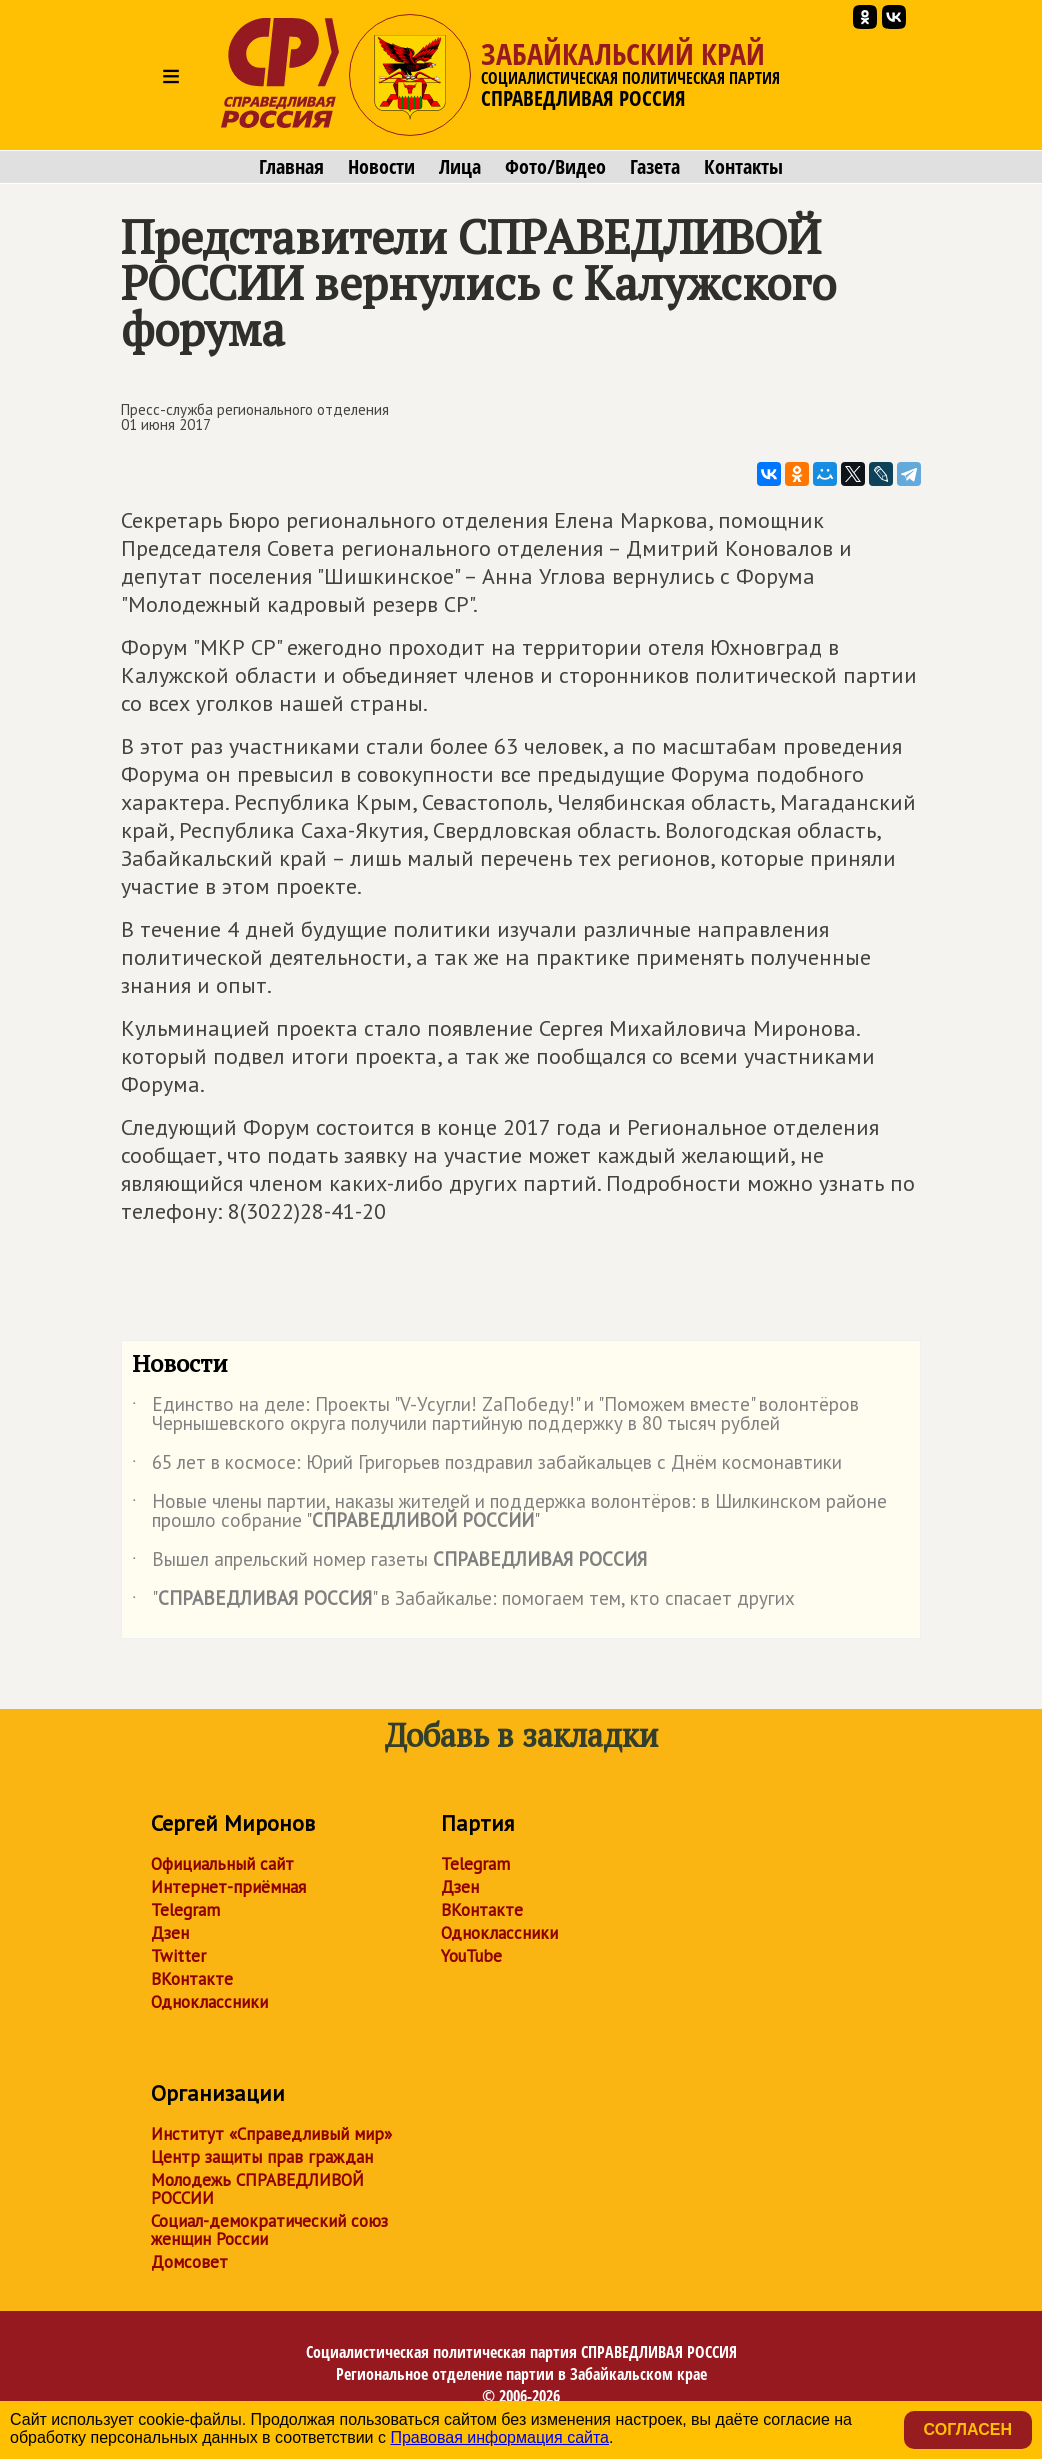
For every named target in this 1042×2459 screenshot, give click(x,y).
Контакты (743, 167)
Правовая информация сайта (499, 2437)
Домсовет (189, 2262)
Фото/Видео (555, 167)
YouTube (471, 1956)
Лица (460, 167)
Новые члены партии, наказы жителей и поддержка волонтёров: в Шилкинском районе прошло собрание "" (509, 1512)
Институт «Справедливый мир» (271, 2134)
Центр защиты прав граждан (262, 2157)
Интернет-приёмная (228, 1887)
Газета (655, 167)
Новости (381, 167)
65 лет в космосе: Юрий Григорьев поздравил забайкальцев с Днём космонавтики (487, 1466)
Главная (291, 167)
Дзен (170, 1933)
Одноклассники (209, 2002)
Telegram (185, 1910)
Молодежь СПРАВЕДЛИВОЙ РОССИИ (257, 2189)
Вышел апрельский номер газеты (389, 1563)
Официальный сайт (222, 1864)
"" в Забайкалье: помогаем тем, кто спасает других (463, 1602)
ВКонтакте (192, 1979)
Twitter (178, 1956)
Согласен (968, 2429)
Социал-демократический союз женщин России (269, 2230)
